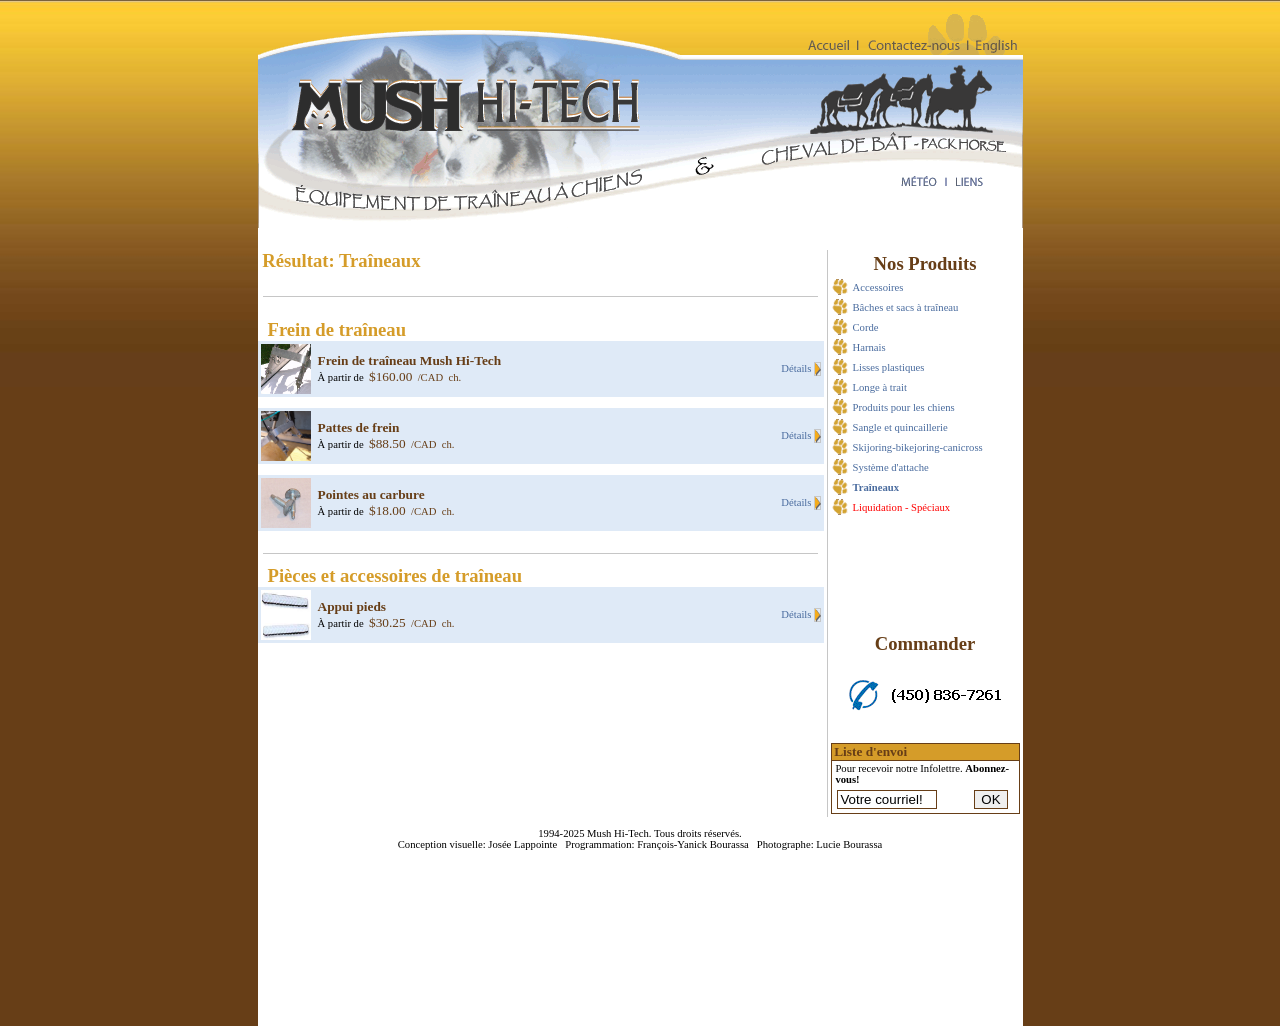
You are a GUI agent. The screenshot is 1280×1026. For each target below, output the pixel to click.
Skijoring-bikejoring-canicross (918, 447)
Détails (797, 368)
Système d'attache (891, 467)
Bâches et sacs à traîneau (906, 307)
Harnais (869, 347)
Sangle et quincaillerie (900, 427)
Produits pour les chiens (904, 407)
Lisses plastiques (889, 367)
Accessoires (878, 287)
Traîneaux (876, 487)
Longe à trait (880, 387)
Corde (866, 327)
